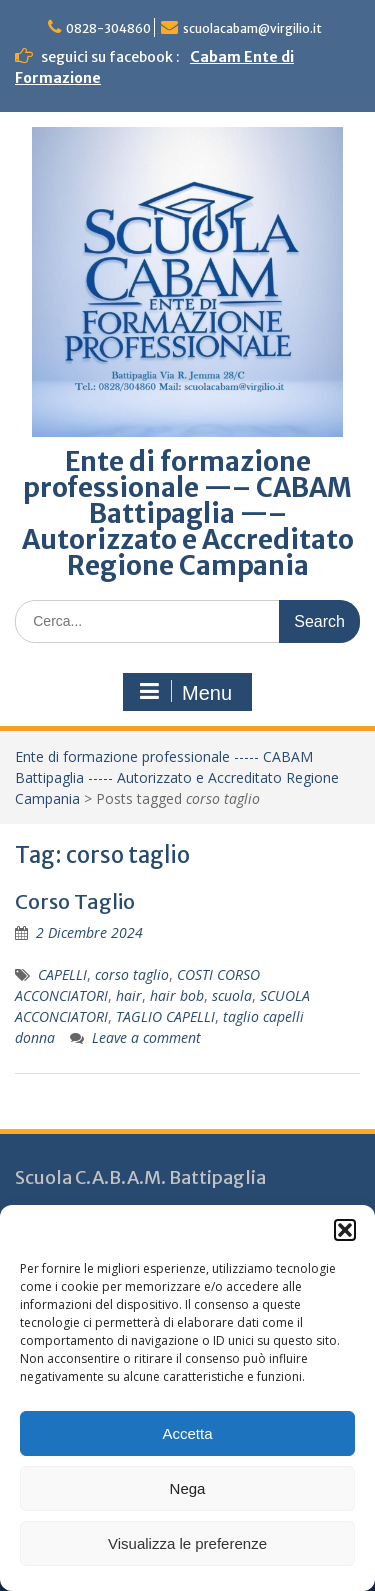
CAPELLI (62, 974)
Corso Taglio (75, 901)
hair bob (177, 995)
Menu (185, 692)
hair (129, 995)
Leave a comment (146, 1037)
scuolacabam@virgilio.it (252, 28)
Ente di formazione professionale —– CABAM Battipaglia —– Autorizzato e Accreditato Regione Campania (188, 513)
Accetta (187, 1433)
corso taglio (132, 974)
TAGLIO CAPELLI (165, 1016)
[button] (345, 1230)
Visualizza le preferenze (187, 1543)
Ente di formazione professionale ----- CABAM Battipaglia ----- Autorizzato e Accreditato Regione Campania (177, 777)
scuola (232, 995)
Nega (188, 1488)
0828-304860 (108, 28)
